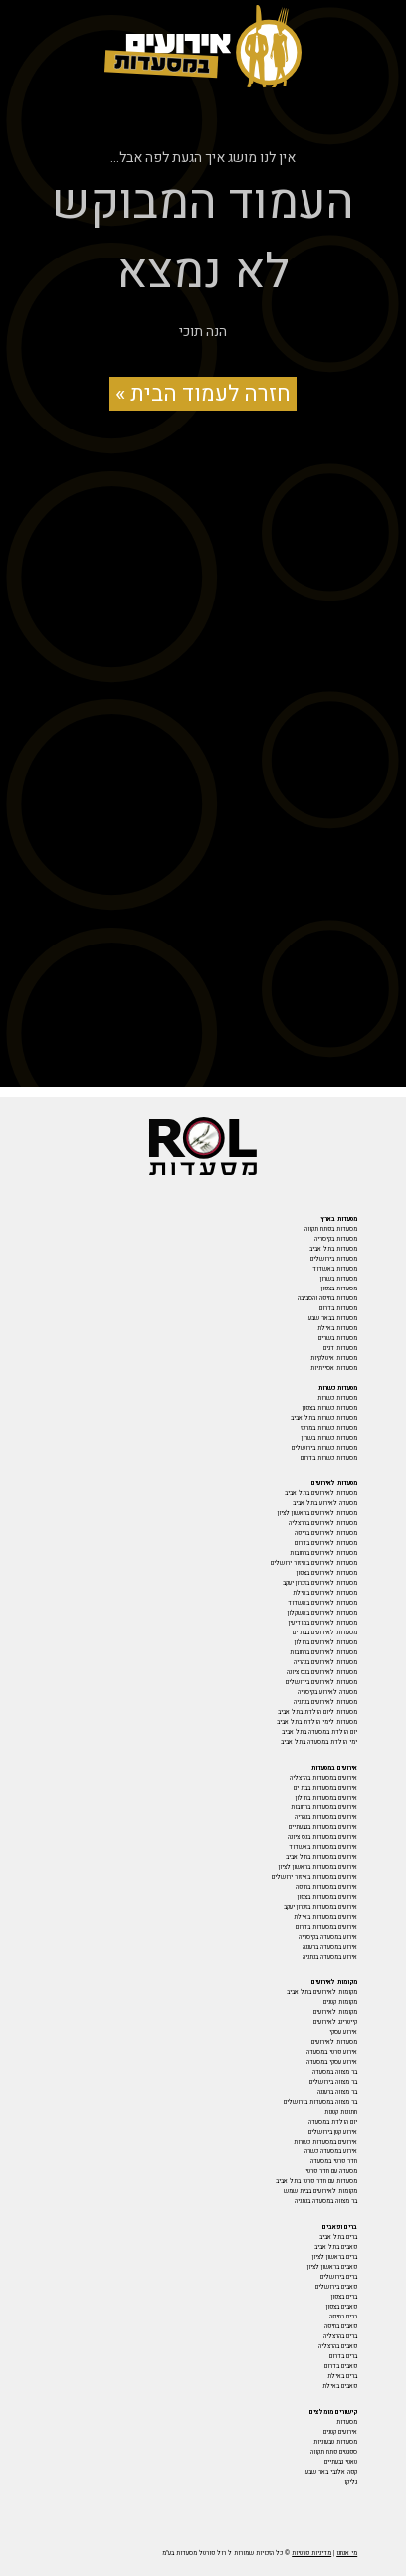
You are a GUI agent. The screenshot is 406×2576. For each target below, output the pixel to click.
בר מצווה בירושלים (333, 2082)
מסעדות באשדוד (334, 1269)
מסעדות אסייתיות (333, 1368)
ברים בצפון (344, 2297)
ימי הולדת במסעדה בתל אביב (319, 1742)
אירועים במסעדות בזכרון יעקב (320, 1907)
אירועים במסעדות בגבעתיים (323, 1827)
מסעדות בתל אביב (333, 1249)
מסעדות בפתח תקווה (330, 1229)
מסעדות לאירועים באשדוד (322, 1603)
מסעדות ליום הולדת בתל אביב (317, 1712)
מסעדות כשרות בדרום (329, 1457)
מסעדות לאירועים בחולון (326, 1642)
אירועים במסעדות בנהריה (326, 1817)
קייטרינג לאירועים (335, 2022)
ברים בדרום (343, 2356)
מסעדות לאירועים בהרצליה (323, 1523)
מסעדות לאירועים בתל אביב (321, 1493)
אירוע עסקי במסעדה (331, 2062)
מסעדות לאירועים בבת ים (325, 1632)
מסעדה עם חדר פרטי (331, 2171)
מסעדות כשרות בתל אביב (324, 1418)
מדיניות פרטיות (311, 2553)
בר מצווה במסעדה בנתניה (326, 2201)
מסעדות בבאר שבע (332, 1318)
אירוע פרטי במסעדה (331, 2052)
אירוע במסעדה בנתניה (330, 1957)
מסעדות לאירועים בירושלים (321, 1682)
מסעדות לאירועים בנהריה (325, 1662)
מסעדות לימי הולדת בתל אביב (317, 1722)
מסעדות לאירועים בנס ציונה (322, 1672)
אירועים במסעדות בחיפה (326, 1887)
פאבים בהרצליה (337, 2346)
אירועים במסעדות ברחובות (324, 1807)
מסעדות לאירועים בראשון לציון (317, 1513)
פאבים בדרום (340, 2366)
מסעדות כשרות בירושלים (324, 1448)
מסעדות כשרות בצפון (330, 1408)
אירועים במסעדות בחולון (326, 1798)
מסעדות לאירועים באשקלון (322, 1613)
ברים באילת (342, 2376)
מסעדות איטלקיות (333, 1358)
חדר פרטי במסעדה (333, 2161)
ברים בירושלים (338, 2277)
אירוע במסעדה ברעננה (330, 1947)
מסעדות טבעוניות (335, 2442)
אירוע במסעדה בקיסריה (328, 1937)
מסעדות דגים (340, 1348)
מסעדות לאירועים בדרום (326, 1543)
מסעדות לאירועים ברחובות (323, 1553)
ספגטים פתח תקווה (333, 2452)
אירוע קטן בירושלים (332, 2132)
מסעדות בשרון (338, 1279)
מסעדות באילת (337, 1328)
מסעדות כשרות (337, 1398)
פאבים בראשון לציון (332, 2267)
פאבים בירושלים (336, 2287)
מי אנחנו (346, 2553)
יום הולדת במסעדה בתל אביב (319, 1732)
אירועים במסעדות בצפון (327, 1897)
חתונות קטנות (340, 2112)
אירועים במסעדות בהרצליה (323, 1778)
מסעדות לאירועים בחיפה (326, 1533)
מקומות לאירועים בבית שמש (320, 2191)
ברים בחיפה (343, 2316)
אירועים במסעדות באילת (325, 1917)
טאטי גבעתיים (340, 2462)
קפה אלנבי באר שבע (331, 2472)
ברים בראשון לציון (334, 2257)
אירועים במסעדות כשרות (325, 2142)
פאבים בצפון (341, 2307)
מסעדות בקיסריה (335, 1239)
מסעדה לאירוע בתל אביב (325, 1503)
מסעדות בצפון (339, 1288)
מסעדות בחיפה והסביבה (327, 1298)
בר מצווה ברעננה (337, 2092)
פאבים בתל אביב (335, 2247)
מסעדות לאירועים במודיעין (323, 1623)
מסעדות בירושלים (333, 1259)
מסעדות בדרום (338, 1308)
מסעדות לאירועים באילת (325, 1593)
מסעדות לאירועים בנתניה (325, 1702)
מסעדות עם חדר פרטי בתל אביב (316, 2181)
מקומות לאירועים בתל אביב (322, 1992)
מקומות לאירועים (335, 2012)
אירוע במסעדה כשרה (330, 2151)
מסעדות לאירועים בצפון (327, 1573)
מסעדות (346, 2422)
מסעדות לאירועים (334, 2042)
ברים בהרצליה (340, 2336)
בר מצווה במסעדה (334, 2072)
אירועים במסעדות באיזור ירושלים (314, 1877)
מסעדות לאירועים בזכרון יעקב (320, 1583)
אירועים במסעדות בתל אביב (321, 1857)
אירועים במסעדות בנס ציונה (322, 1837)
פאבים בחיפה (340, 2326)
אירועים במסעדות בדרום (326, 1927)
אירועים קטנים (340, 2432)
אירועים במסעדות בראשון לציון (318, 1867)
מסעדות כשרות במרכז (329, 1428)
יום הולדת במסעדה (332, 2122)
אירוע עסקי (343, 2032)
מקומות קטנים (340, 2002)
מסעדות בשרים (337, 1338)
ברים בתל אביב (338, 2237)
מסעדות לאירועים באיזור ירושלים (314, 1563)
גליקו (350, 2482)
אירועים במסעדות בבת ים (325, 1788)
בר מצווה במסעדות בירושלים (320, 2102)
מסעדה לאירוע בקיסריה (327, 1692)
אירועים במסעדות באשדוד (323, 1847)
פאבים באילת (339, 2386)
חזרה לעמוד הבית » (203, 394)
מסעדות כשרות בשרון (329, 1438)
